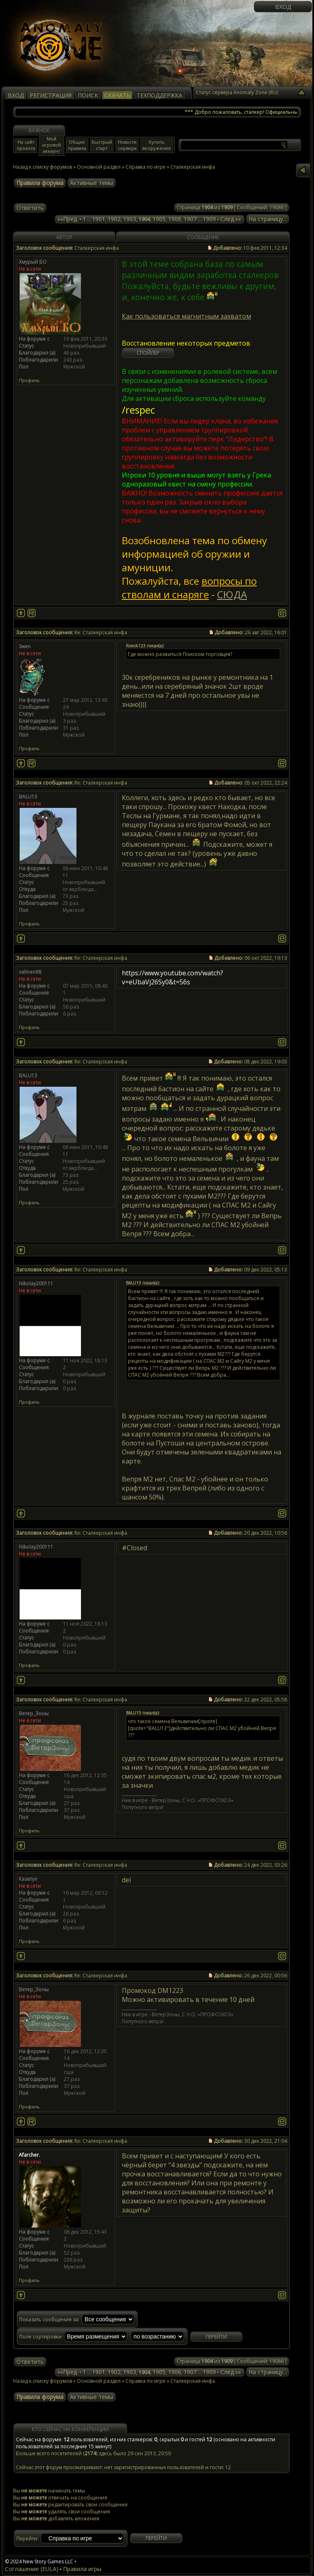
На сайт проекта (26, 145)
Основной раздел (99, 166)
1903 (129, 219)
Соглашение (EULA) (31, 2569)
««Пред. (67, 219)
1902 (114, 219)
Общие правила (77, 145)
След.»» (230, 219)
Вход (283, 7)
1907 (190, 219)
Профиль (29, 380)
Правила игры (82, 2569)
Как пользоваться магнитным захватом (186, 316)
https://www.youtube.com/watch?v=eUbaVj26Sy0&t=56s (172, 977)
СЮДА (232, 594)
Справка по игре (146, 166)
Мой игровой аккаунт (51, 145)
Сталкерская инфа (192, 2380)
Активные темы (91, 183)
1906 (174, 219)
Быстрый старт (102, 145)
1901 (98, 219)
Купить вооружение (156, 145)
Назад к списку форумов (42, 166)
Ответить (30, 208)
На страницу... (268, 219)
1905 (159, 219)
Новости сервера (127, 145)
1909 (209, 219)
